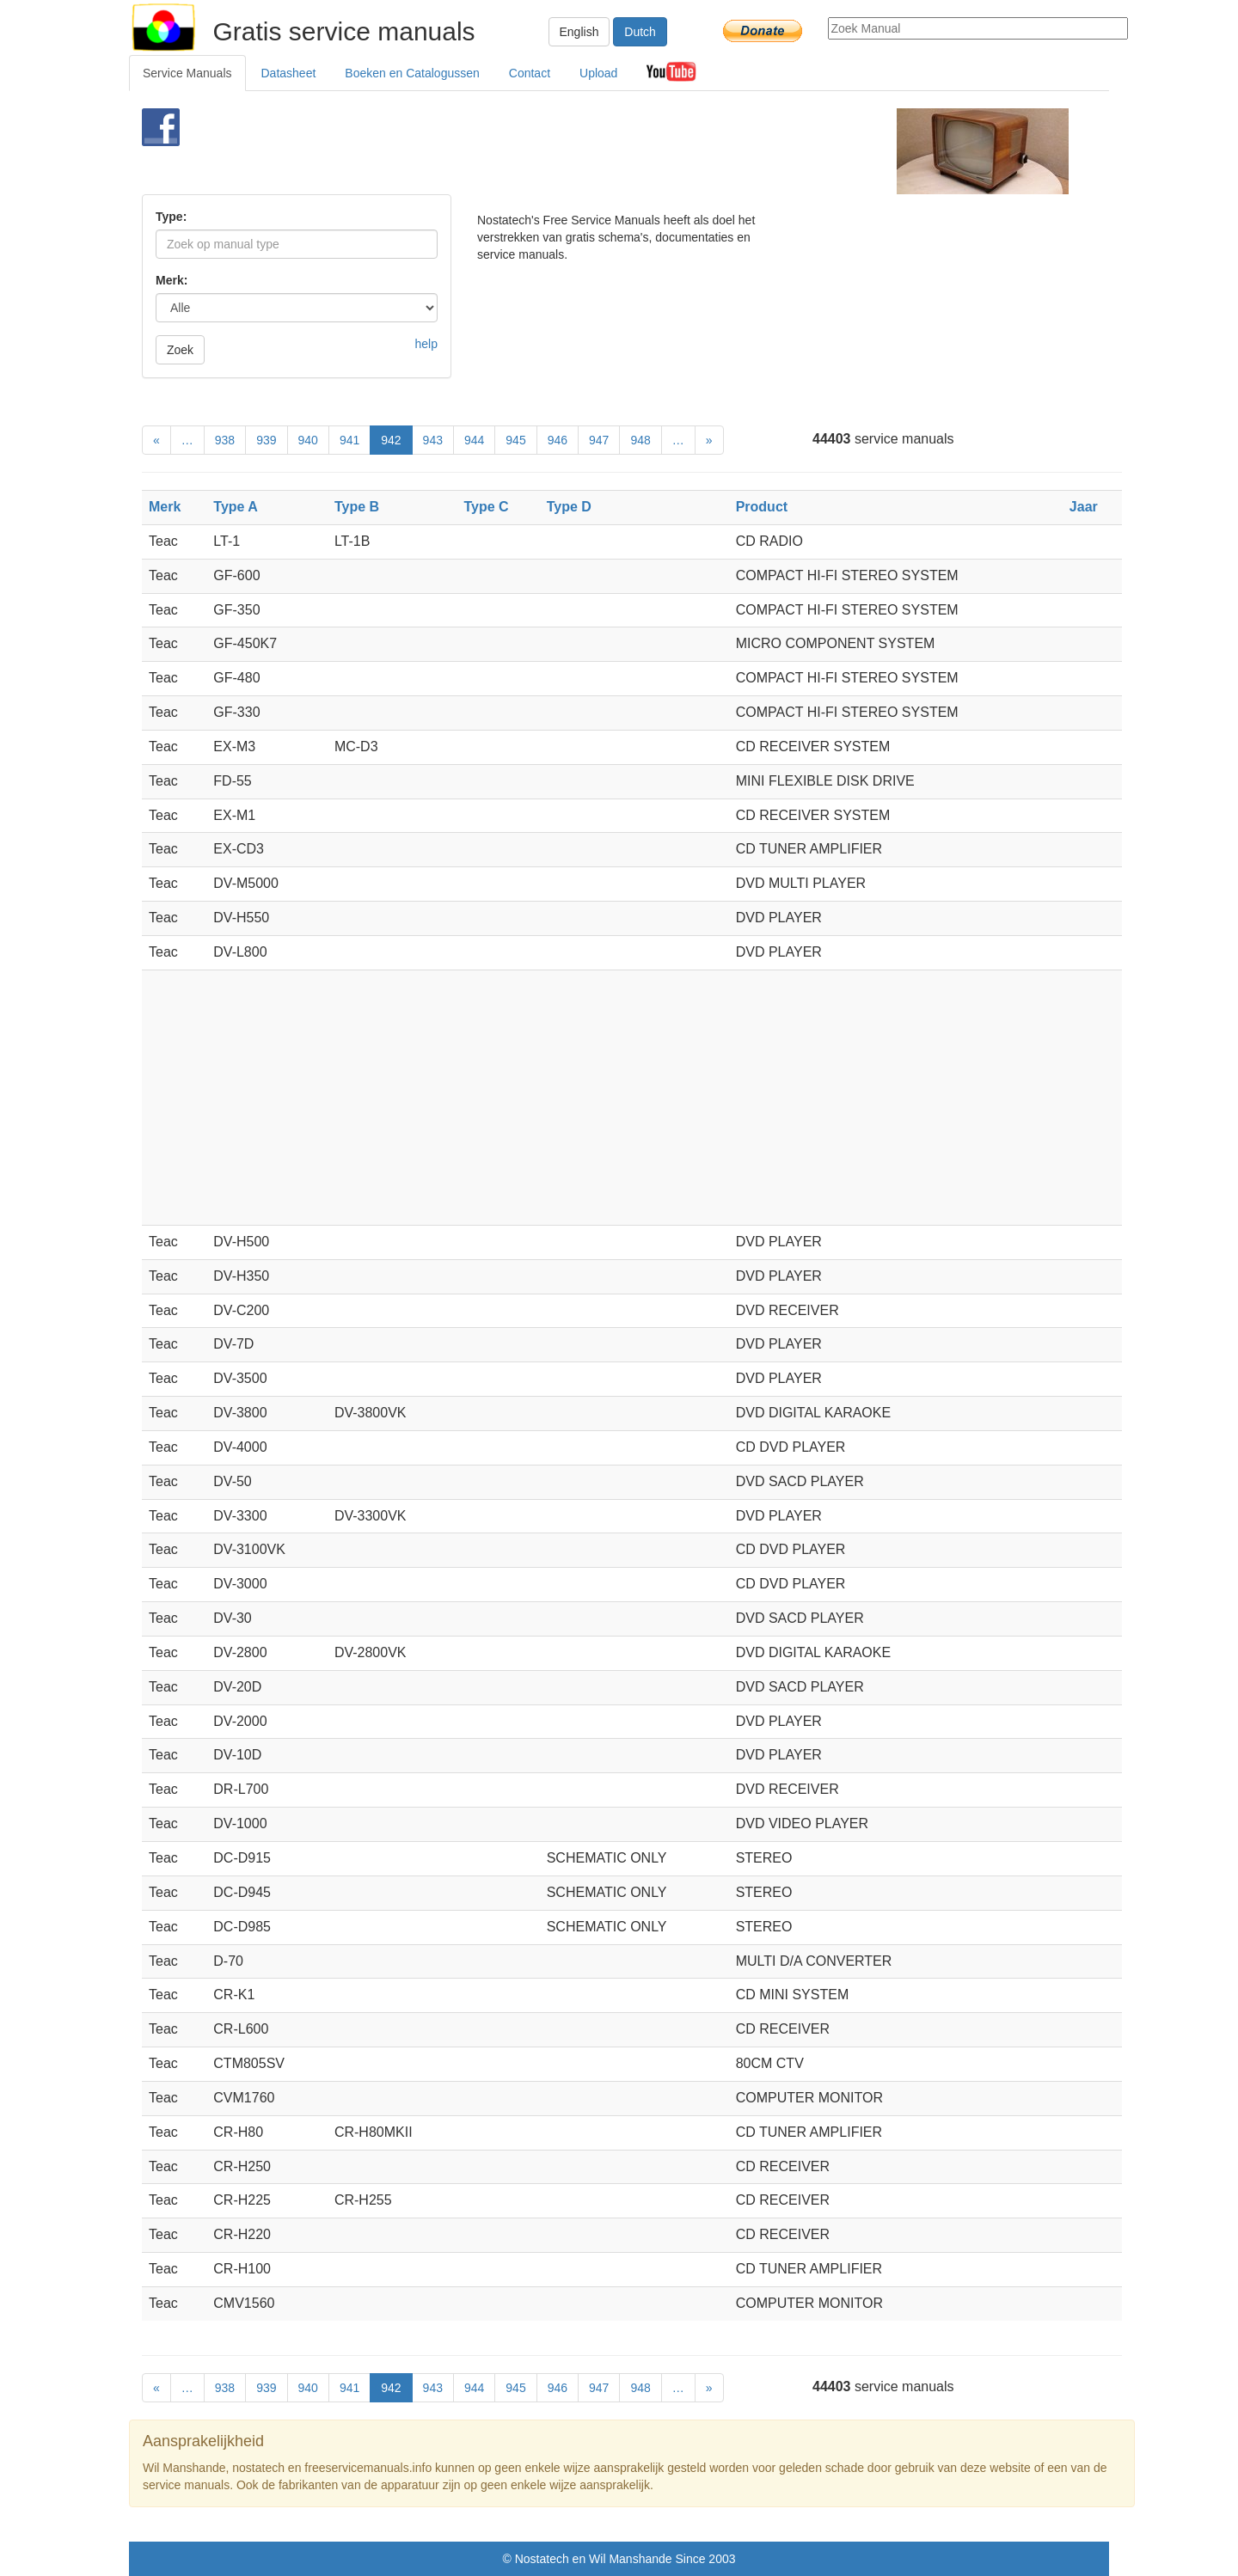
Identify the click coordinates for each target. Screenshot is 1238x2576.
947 (599, 440)
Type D (569, 506)
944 (474, 440)
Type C (485, 506)
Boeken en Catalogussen (412, 73)
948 (640, 440)
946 (557, 440)
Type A (235, 506)
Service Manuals (187, 73)
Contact (529, 73)
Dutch (640, 32)
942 (391, 440)
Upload (598, 73)
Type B (356, 506)
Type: (171, 216)
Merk (165, 506)
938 (225, 440)
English (579, 32)
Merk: (171, 280)
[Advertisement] (590, 151)
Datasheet (288, 73)
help (426, 344)
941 (349, 440)
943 (433, 440)
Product (762, 506)
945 (515, 440)
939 (266, 440)
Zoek (180, 350)
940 (308, 440)
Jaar (1083, 506)
